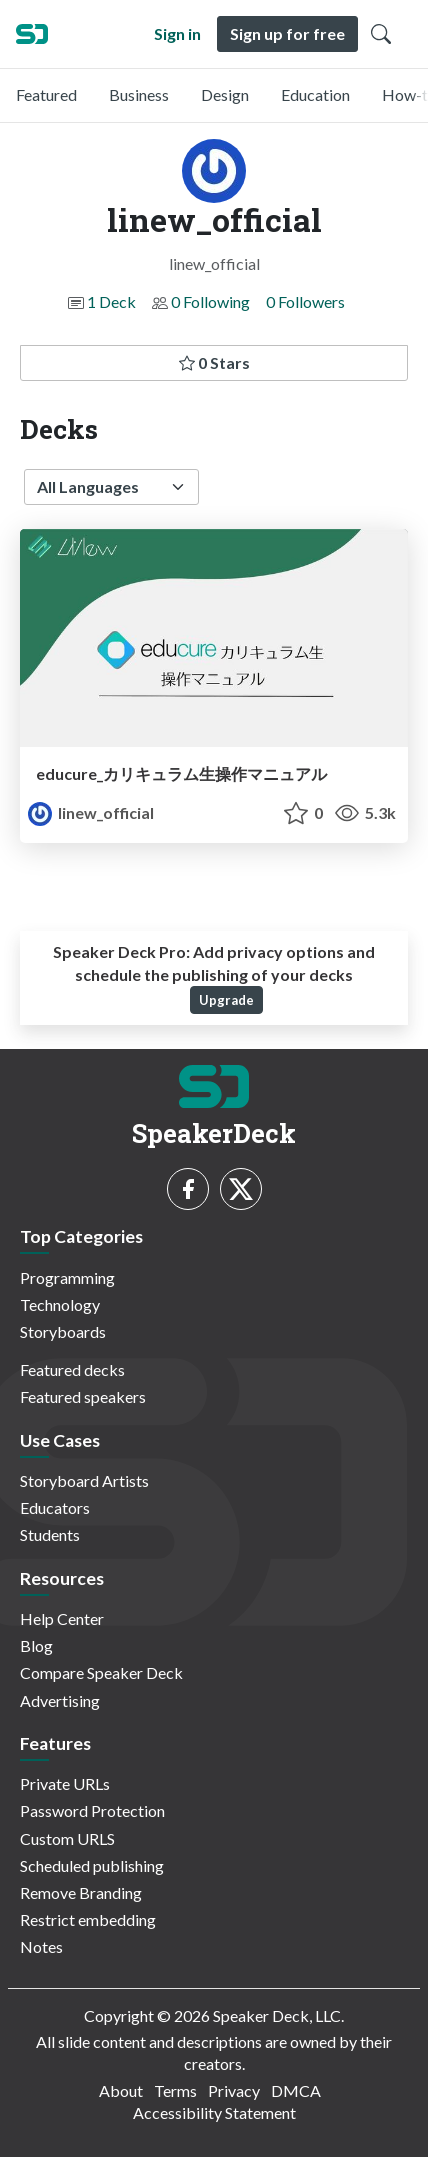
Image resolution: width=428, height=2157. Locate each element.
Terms (175, 2090)
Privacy (234, 2090)
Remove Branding (81, 1892)
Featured (46, 94)
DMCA (296, 2090)
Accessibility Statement (214, 2112)
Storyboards (63, 1331)
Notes (41, 1946)
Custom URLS (67, 1838)
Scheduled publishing (92, 1865)
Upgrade (226, 1000)
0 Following (210, 301)
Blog (36, 1645)
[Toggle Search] (381, 34)
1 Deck (111, 301)
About (121, 2090)
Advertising (60, 1700)
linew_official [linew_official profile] (91, 812)
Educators (55, 1507)
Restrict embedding (88, 1919)
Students (50, 1534)
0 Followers (305, 301)
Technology (60, 1304)
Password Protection (92, 1810)
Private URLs (65, 1783)
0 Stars (214, 362)
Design (225, 94)
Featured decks (72, 1369)
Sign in (177, 33)
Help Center (62, 1618)
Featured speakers (83, 1396)
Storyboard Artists (84, 1480)
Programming (67, 1277)
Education (315, 94)
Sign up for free (287, 33)
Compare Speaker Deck (101, 1672)
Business (139, 94)
